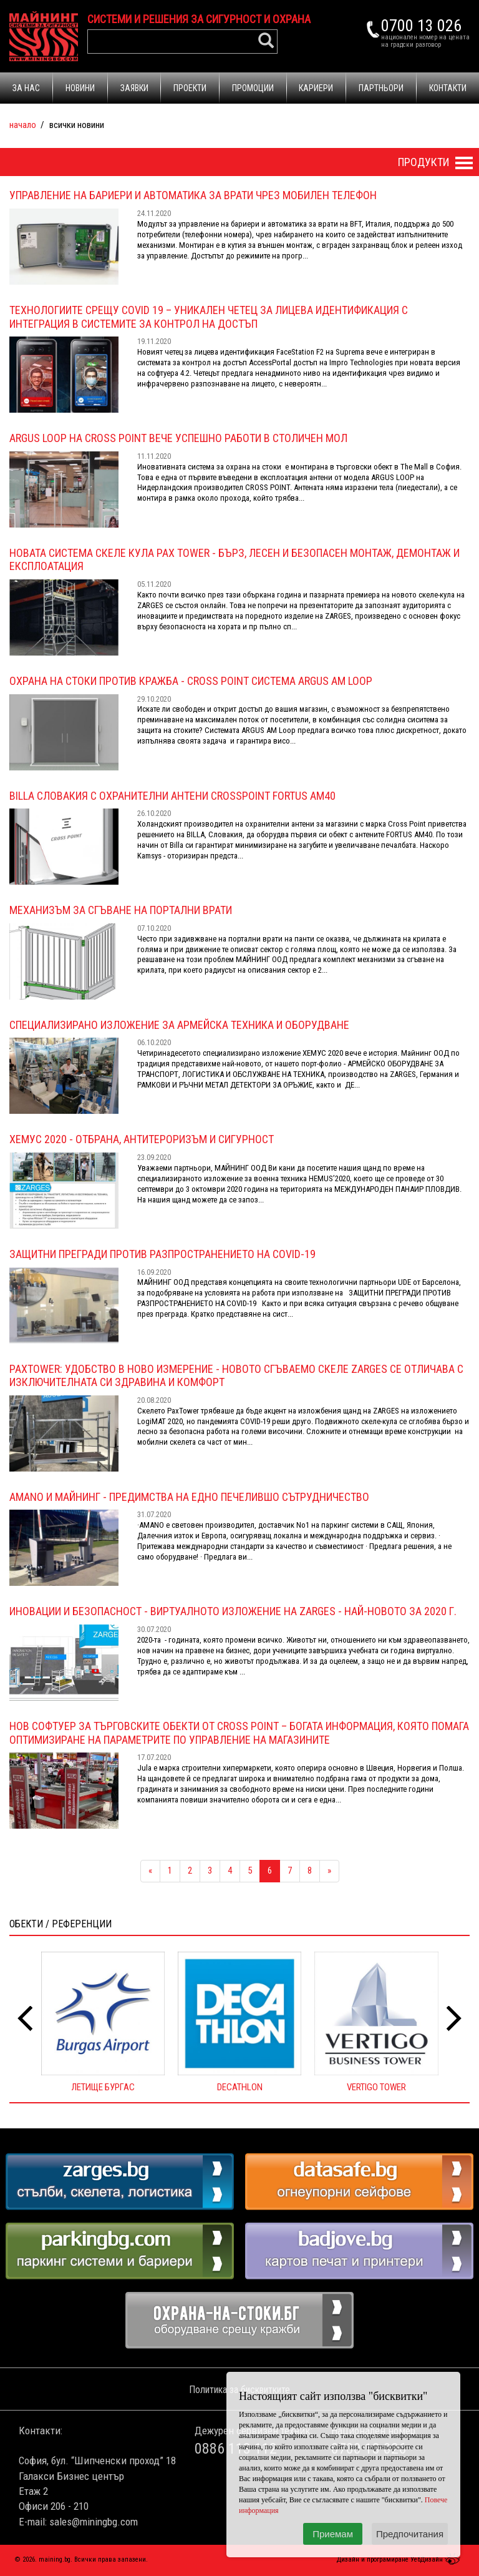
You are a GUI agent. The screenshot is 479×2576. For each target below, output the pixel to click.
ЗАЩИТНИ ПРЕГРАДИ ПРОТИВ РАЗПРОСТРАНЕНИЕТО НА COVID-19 (162, 1254)
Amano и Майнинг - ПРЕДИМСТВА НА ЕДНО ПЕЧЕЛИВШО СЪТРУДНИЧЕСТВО (189, 1496)
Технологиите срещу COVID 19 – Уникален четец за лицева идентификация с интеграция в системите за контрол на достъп (208, 316)
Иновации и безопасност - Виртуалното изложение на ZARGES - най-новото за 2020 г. (233, 1611)
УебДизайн (437, 2559)
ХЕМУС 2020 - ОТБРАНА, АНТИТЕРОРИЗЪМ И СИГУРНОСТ (141, 1139)
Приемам (332, 2534)
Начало (22, 124)
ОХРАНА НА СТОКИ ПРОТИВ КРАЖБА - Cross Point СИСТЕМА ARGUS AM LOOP (190, 680)
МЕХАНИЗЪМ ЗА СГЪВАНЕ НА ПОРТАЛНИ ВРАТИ (120, 910)
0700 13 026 (421, 25)
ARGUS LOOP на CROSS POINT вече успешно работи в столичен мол (178, 438)
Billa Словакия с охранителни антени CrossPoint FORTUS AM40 (172, 795)
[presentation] (25, 2019)
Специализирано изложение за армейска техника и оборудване (179, 1024)
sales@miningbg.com (93, 2521)
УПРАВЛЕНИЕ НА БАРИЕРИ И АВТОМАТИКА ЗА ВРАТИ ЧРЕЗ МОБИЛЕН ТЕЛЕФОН (193, 195)
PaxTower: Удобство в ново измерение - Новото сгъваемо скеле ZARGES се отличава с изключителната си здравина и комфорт (236, 1375)
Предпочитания (409, 2534)
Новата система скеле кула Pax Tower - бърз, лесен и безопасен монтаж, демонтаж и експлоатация (234, 559)
